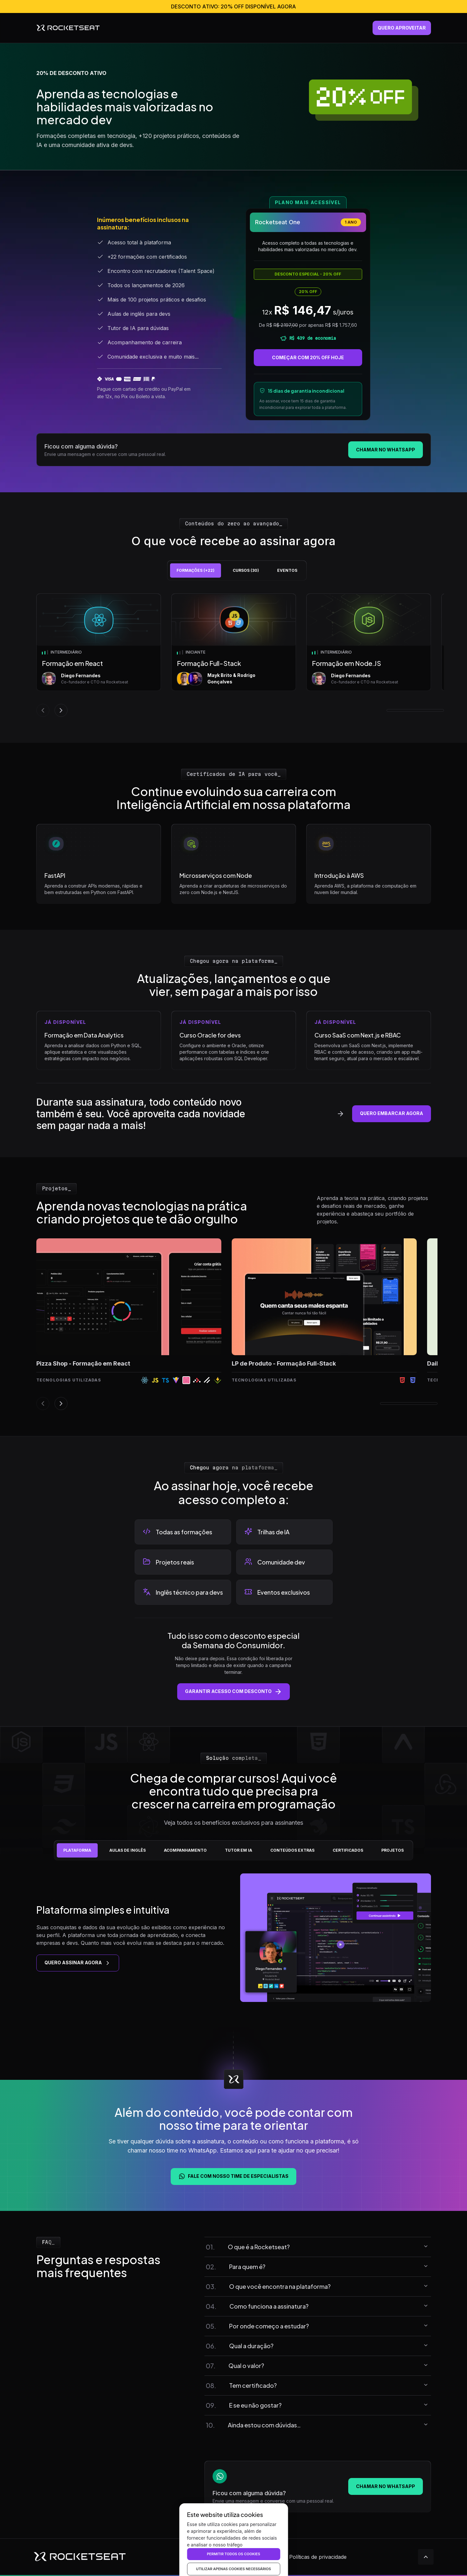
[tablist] (238, 570)
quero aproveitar (402, 28)
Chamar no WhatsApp (385, 449)
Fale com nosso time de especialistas (233, 2176)
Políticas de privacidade (318, 2557)
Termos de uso (262, 2557)
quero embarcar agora (391, 1113)
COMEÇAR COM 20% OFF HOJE (308, 357)
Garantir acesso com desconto (233, 1692)
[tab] (195, 570)
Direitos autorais (217, 2557)
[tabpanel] (240, 655)
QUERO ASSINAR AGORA (77, 1963)
